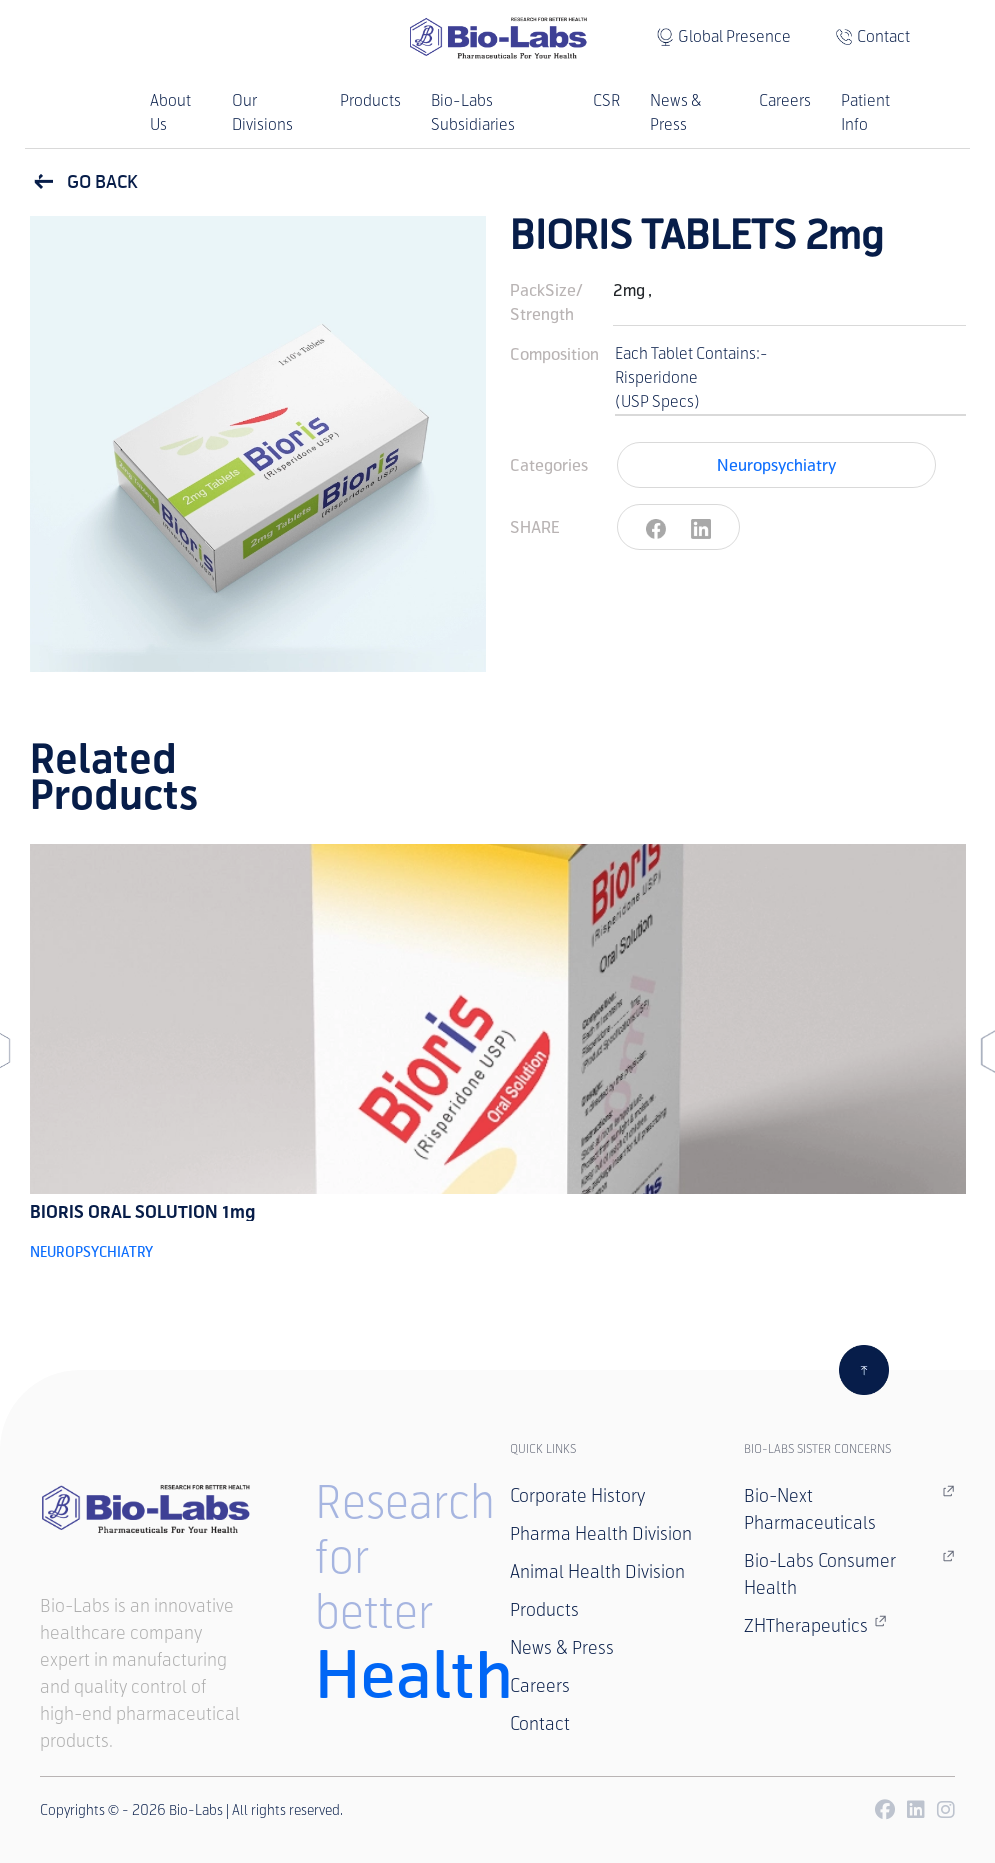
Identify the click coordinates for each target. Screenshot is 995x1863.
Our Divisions (262, 112)
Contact (883, 36)
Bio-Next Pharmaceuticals (849, 1508)
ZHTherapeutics (815, 1625)
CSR (606, 100)
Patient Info (865, 112)
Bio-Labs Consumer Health (849, 1573)
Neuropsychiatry (776, 464)
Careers (785, 100)
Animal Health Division (597, 1572)
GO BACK (84, 181)
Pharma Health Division (601, 1534)
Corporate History (577, 1496)
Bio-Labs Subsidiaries (473, 112)
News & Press (675, 112)
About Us (170, 112)
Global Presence (734, 36)
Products (370, 100)
